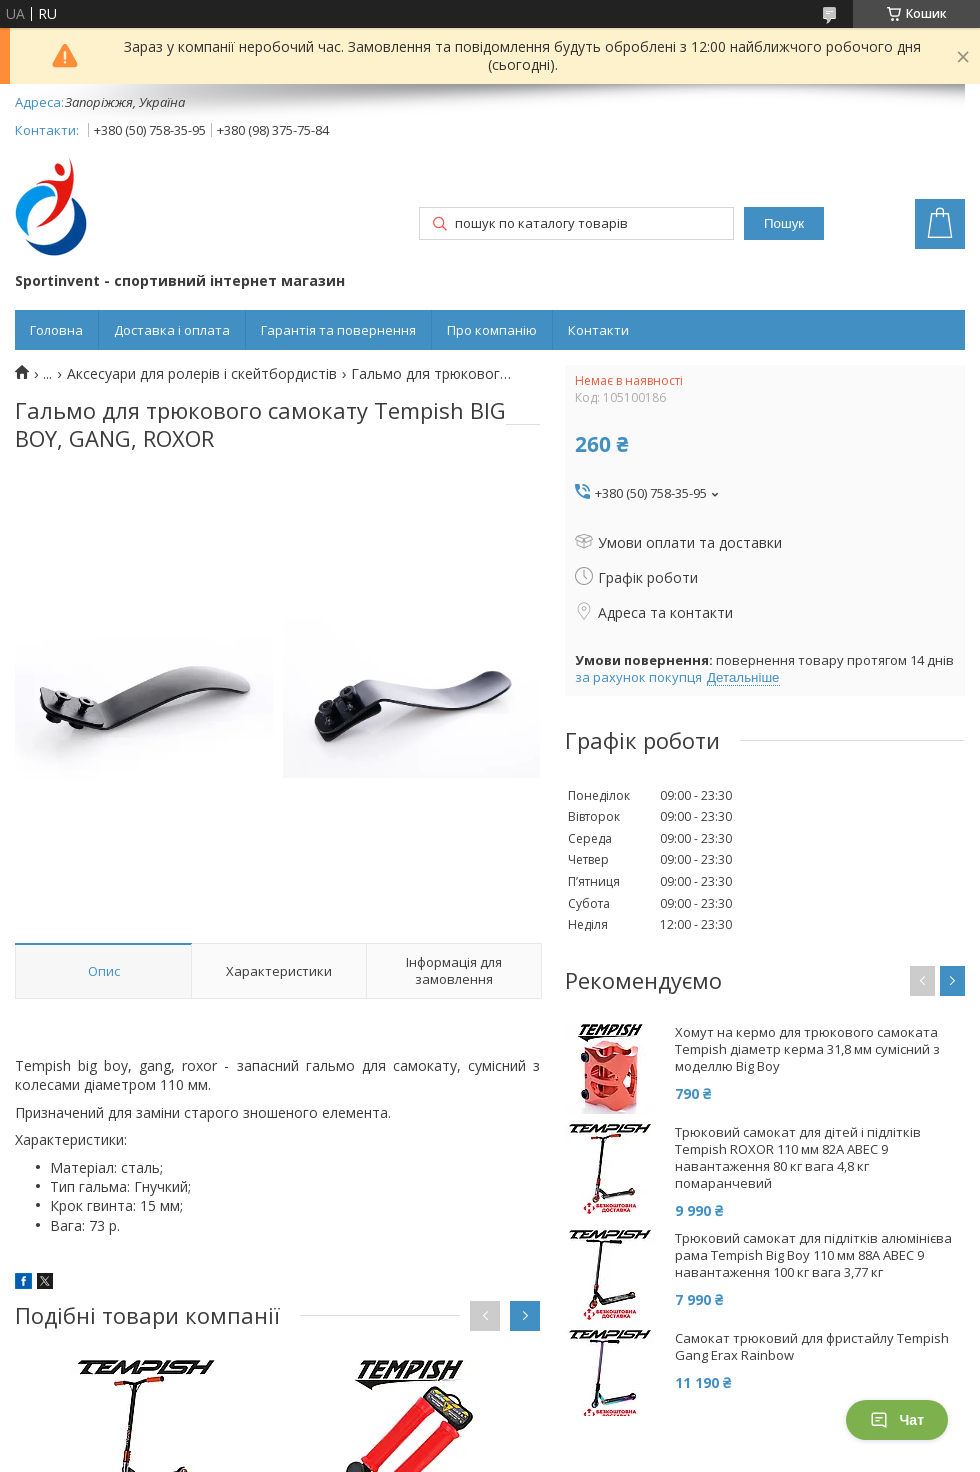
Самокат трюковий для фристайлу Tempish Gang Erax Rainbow (812, 1347)
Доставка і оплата (172, 330)
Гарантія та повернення (338, 330)
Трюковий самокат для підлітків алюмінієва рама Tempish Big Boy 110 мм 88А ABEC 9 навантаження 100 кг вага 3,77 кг (813, 1255)
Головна (56, 330)
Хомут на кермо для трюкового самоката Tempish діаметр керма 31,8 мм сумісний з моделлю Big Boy (807, 1049)
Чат (897, 1420)
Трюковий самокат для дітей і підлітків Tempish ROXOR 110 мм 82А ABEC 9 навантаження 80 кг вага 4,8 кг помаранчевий (798, 1158)
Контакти (598, 330)
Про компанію (492, 330)
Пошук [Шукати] (784, 223)
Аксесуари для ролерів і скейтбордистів (202, 374)
